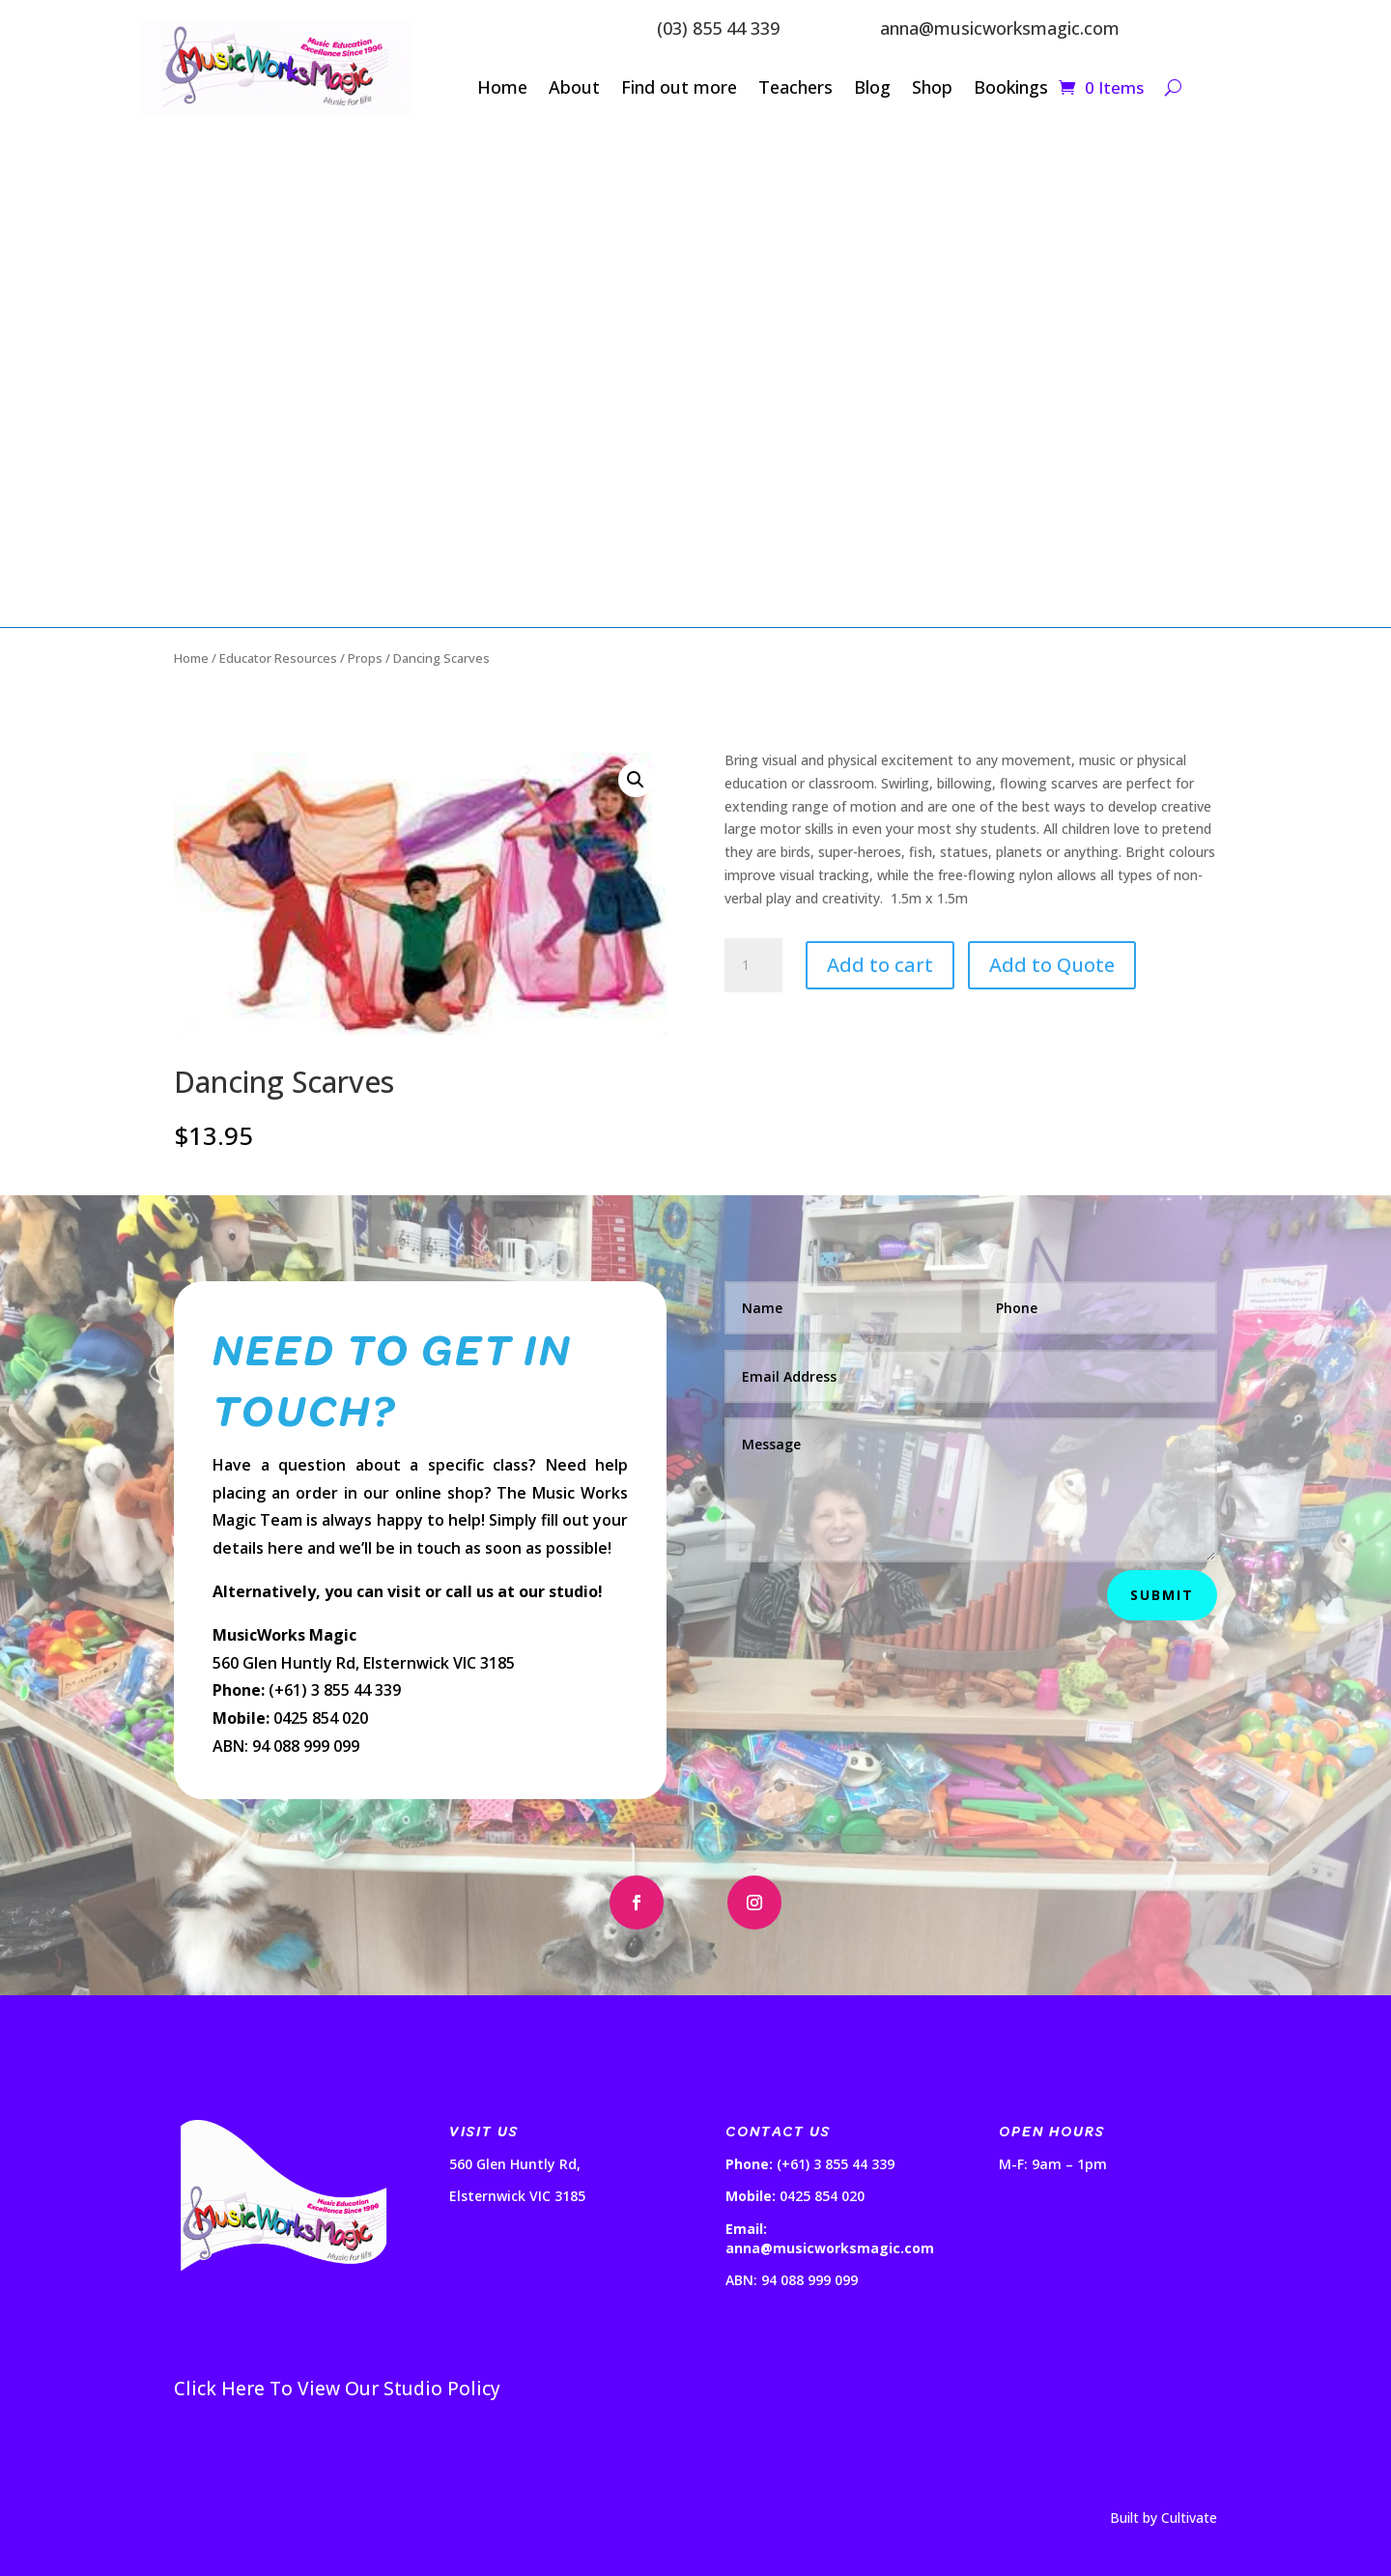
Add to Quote (1052, 965)
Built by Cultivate (1163, 2517)
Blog (872, 89)
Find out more (679, 89)
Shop (932, 89)
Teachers (795, 89)
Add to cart (880, 965)
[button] (635, 779)
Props (365, 658)
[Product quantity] (753, 965)
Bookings (1011, 89)
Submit (1162, 1595)
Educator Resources (278, 658)
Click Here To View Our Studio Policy (337, 2388)
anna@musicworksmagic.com (1000, 28)
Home (502, 89)
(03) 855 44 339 (718, 28)
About (574, 89)
